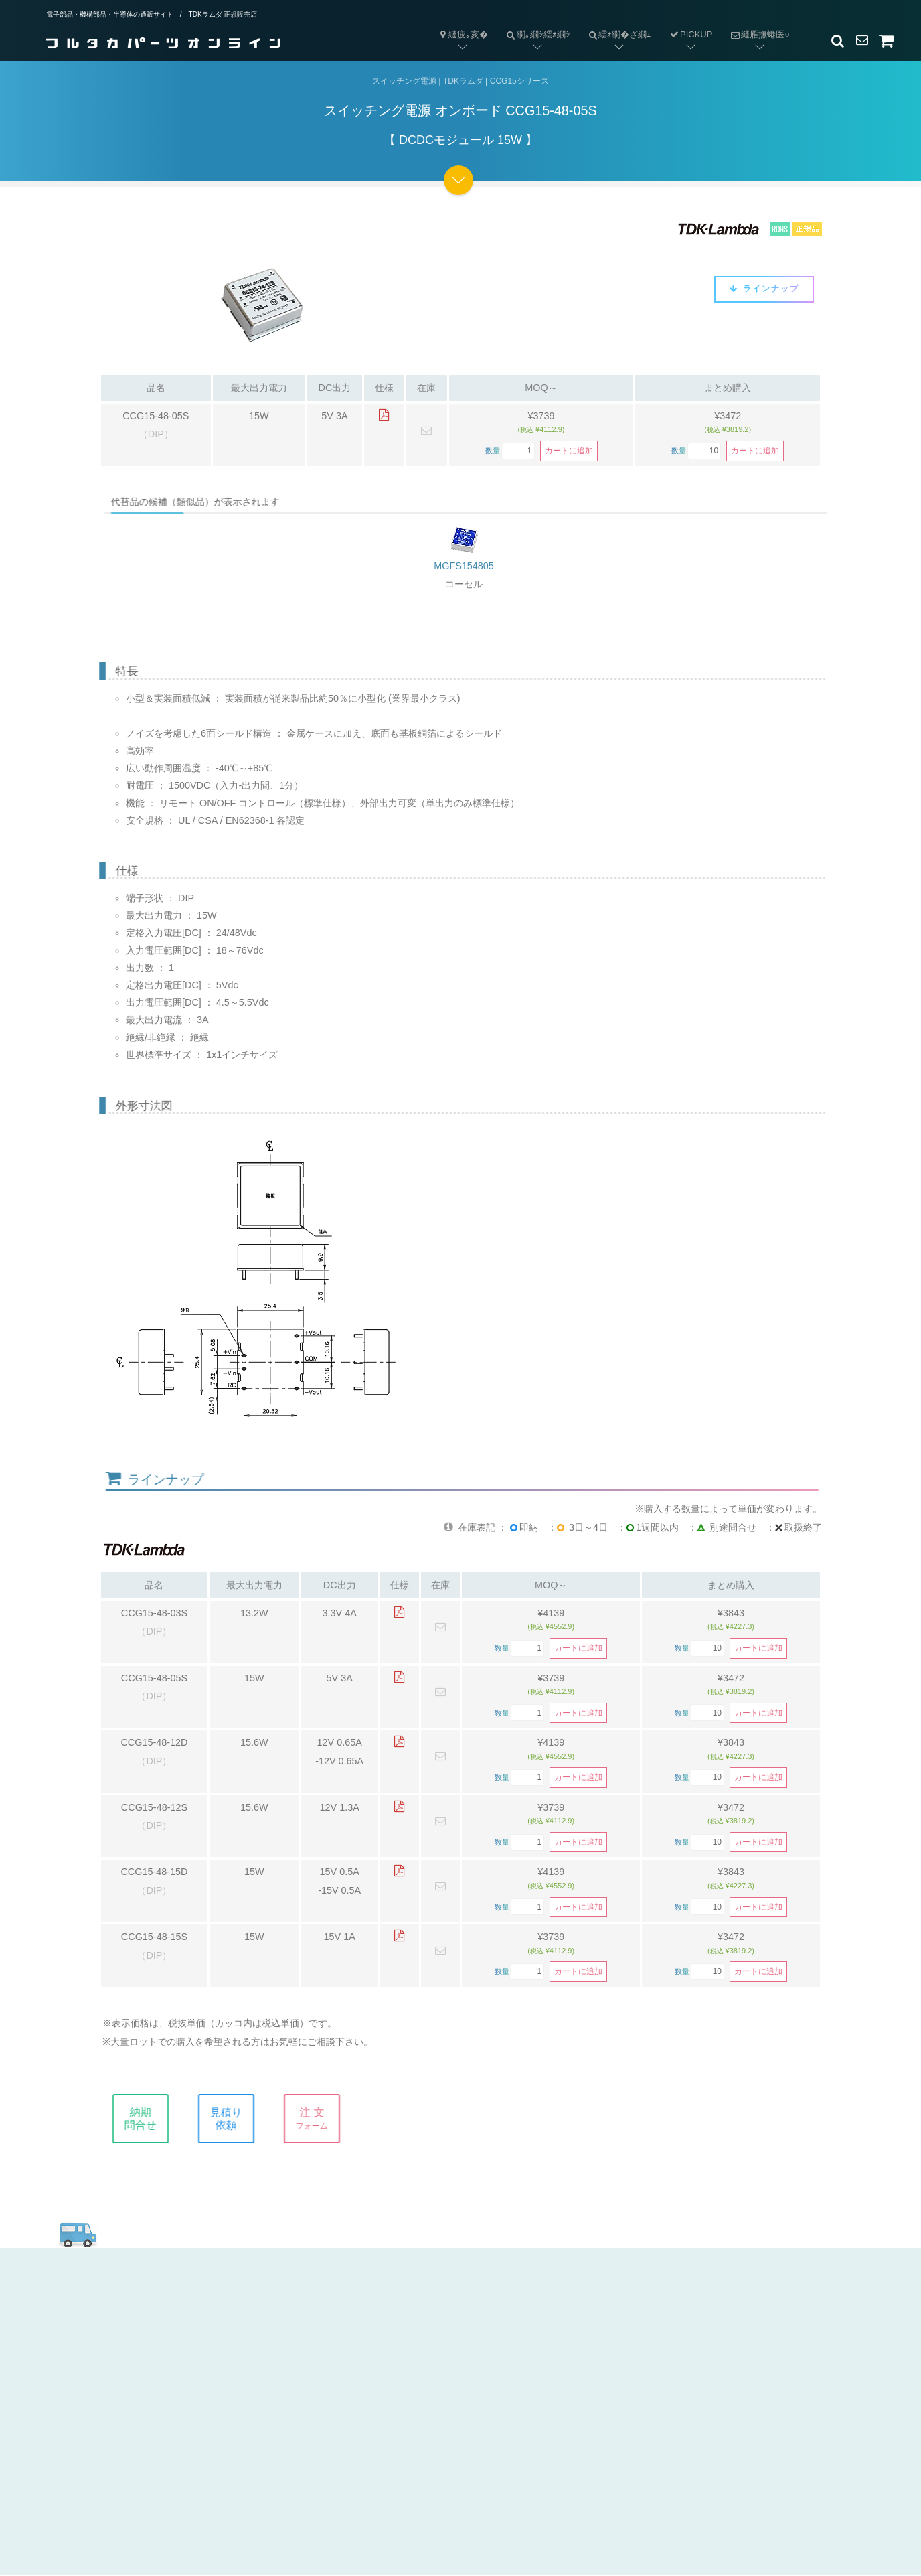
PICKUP (690, 34)
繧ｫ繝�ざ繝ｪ (615, 24)
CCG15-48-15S (154, 1937)
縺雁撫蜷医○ (755, 24)
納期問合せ (157, 2119)
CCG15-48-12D (153, 1743)
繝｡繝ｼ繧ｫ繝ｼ (533, 24)
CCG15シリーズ (519, 81)
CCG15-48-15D (153, 1872)
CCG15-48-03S (154, 1613)
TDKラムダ (463, 81)
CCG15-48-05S (155, 415)
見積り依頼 (243, 2119)
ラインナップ (764, 288)
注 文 (329, 2119)
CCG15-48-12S (154, 1807)
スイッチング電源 (404, 81)
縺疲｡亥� (462, 34)
